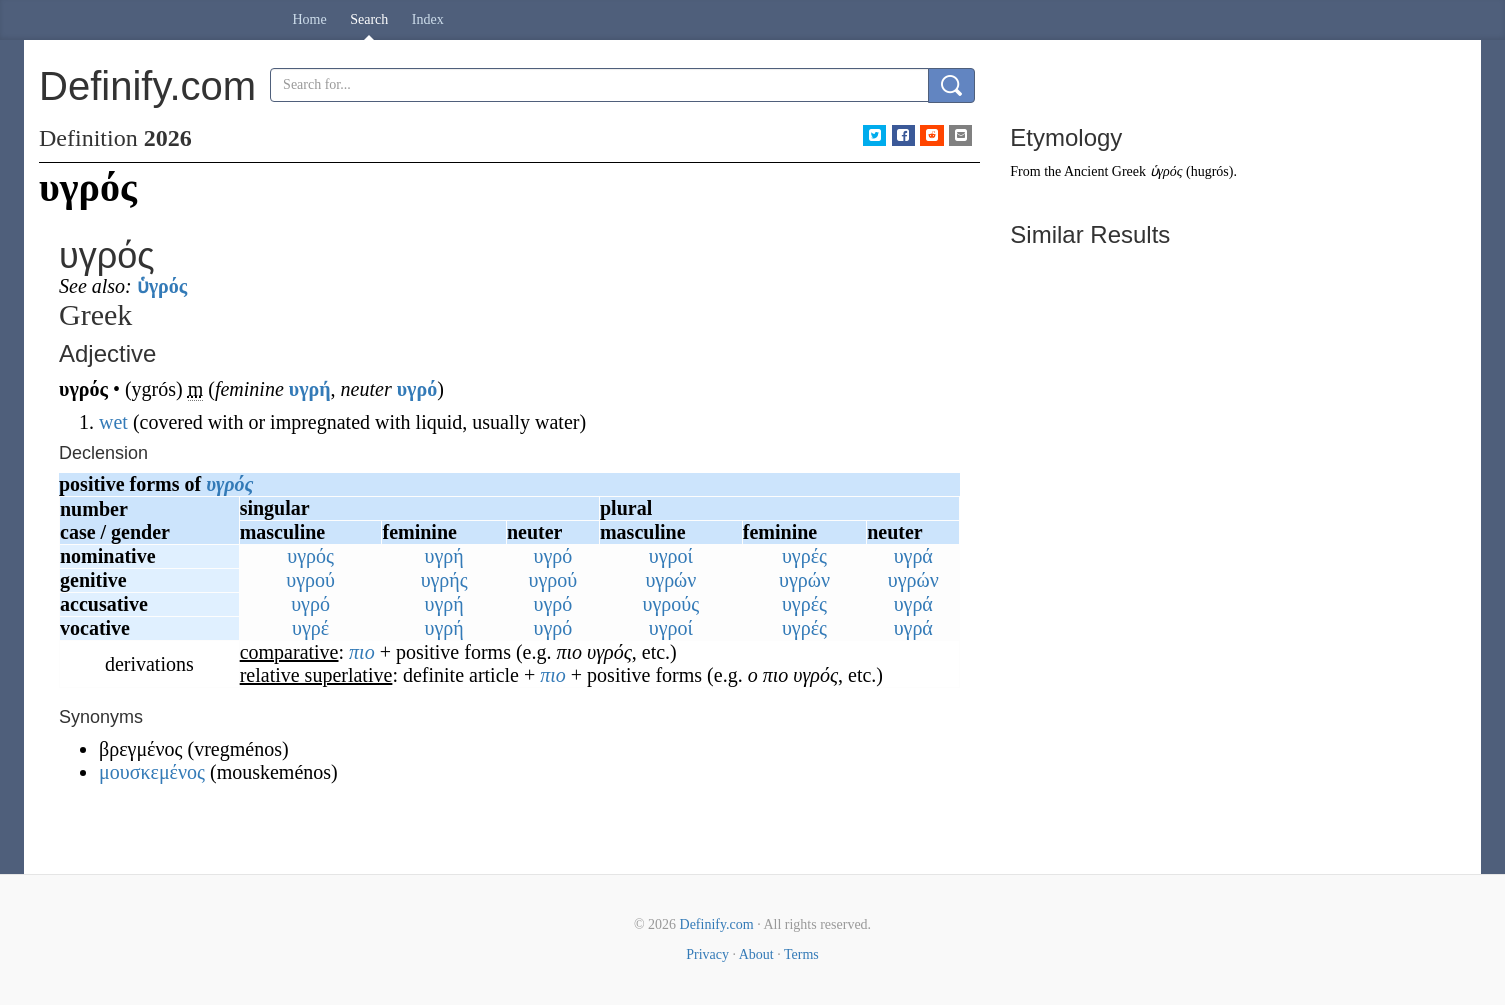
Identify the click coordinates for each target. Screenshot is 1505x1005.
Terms (801, 954)
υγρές (804, 556)
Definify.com (717, 924)
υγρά (913, 556)
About (756, 954)
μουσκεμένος (152, 772)
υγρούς (671, 604)
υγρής (444, 580)
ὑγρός (162, 286)
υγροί (671, 556)
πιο (362, 652)
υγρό (417, 389)
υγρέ (310, 628)
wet (113, 422)
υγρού (310, 580)
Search (369, 19)
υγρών (670, 580)
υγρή (310, 389)
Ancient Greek (1105, 171)
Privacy (707, 954)
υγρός (229, 484)
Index (428, 19)
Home (310, 19)
